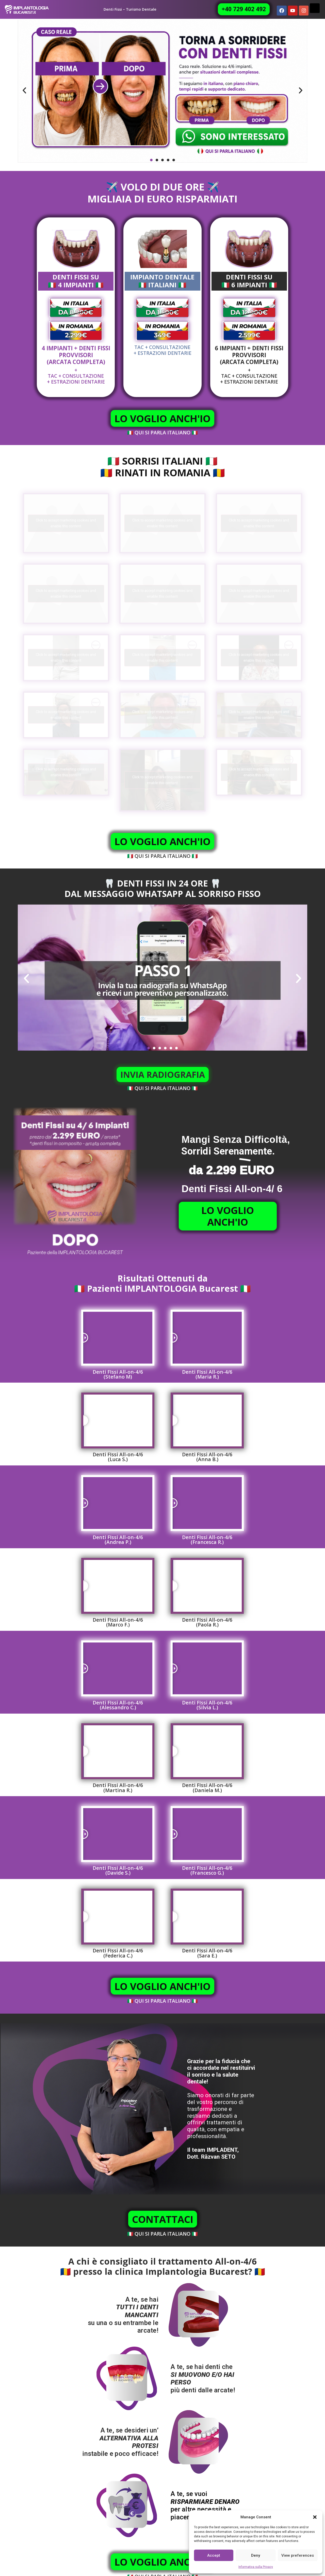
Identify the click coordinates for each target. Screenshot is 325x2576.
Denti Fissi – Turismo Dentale (130, 9)
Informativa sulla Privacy (255, 2567)
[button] (314, 2517)
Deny (255, 2555)
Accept (213, 2555)
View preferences (297, 2555)
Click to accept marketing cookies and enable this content (66, 523)
